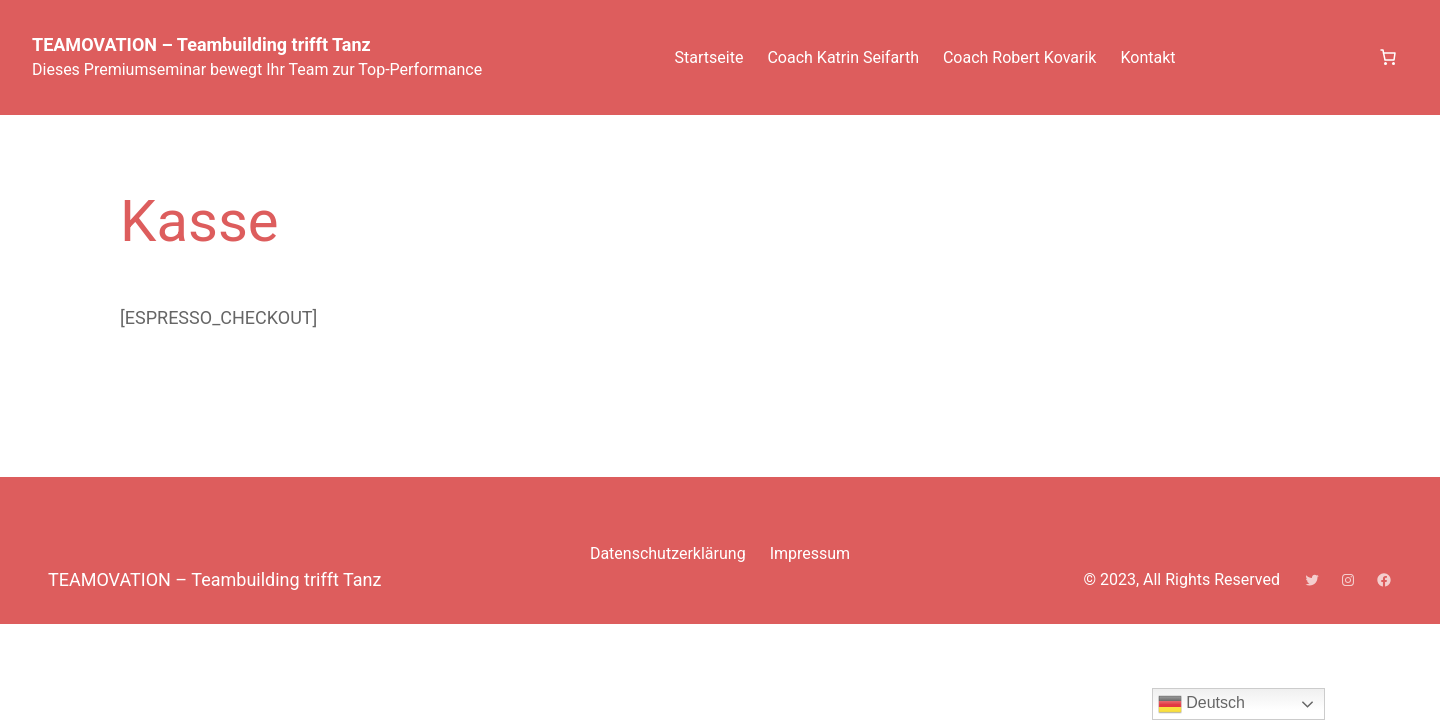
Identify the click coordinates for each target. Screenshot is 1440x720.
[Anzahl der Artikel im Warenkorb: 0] (1388, 57)
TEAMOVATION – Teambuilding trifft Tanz (201, 44)
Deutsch (1201, 704)
